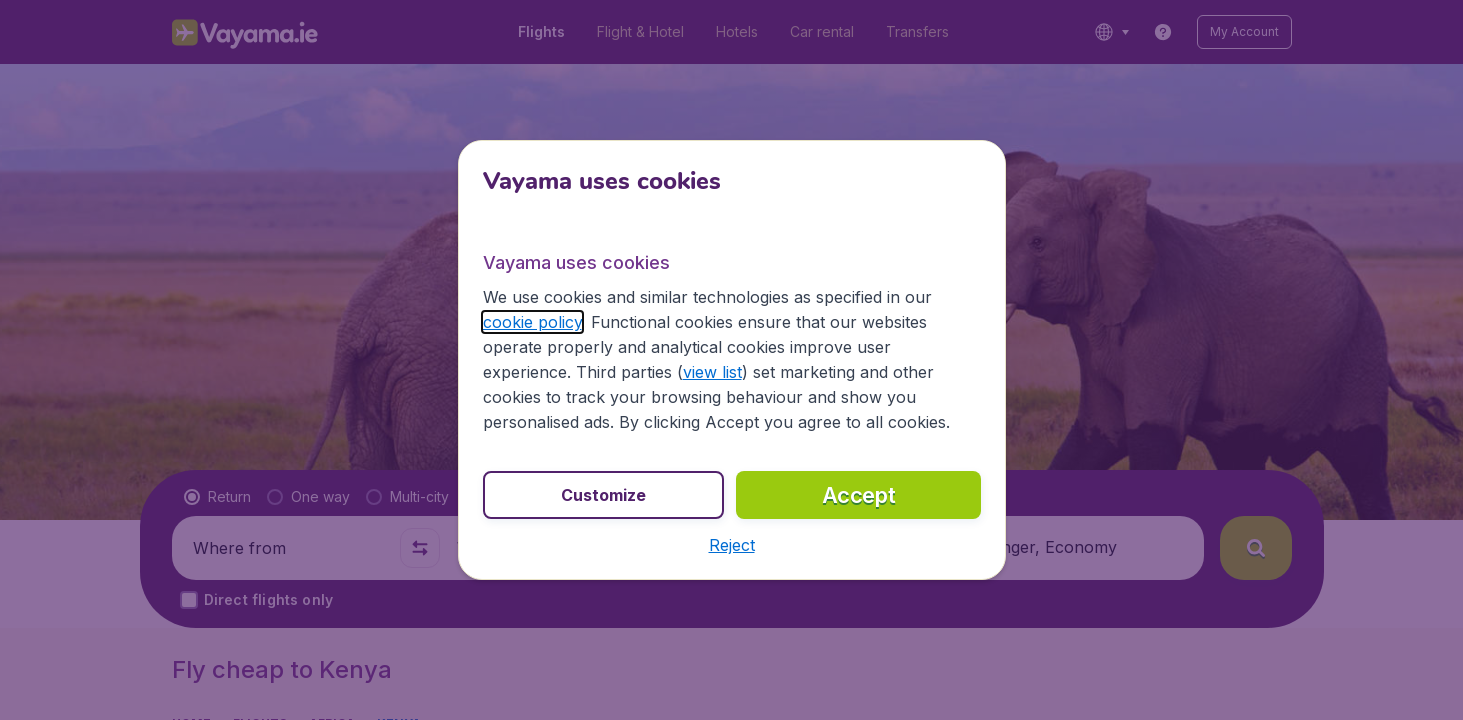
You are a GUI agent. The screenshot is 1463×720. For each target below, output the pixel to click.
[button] (731, 545)
